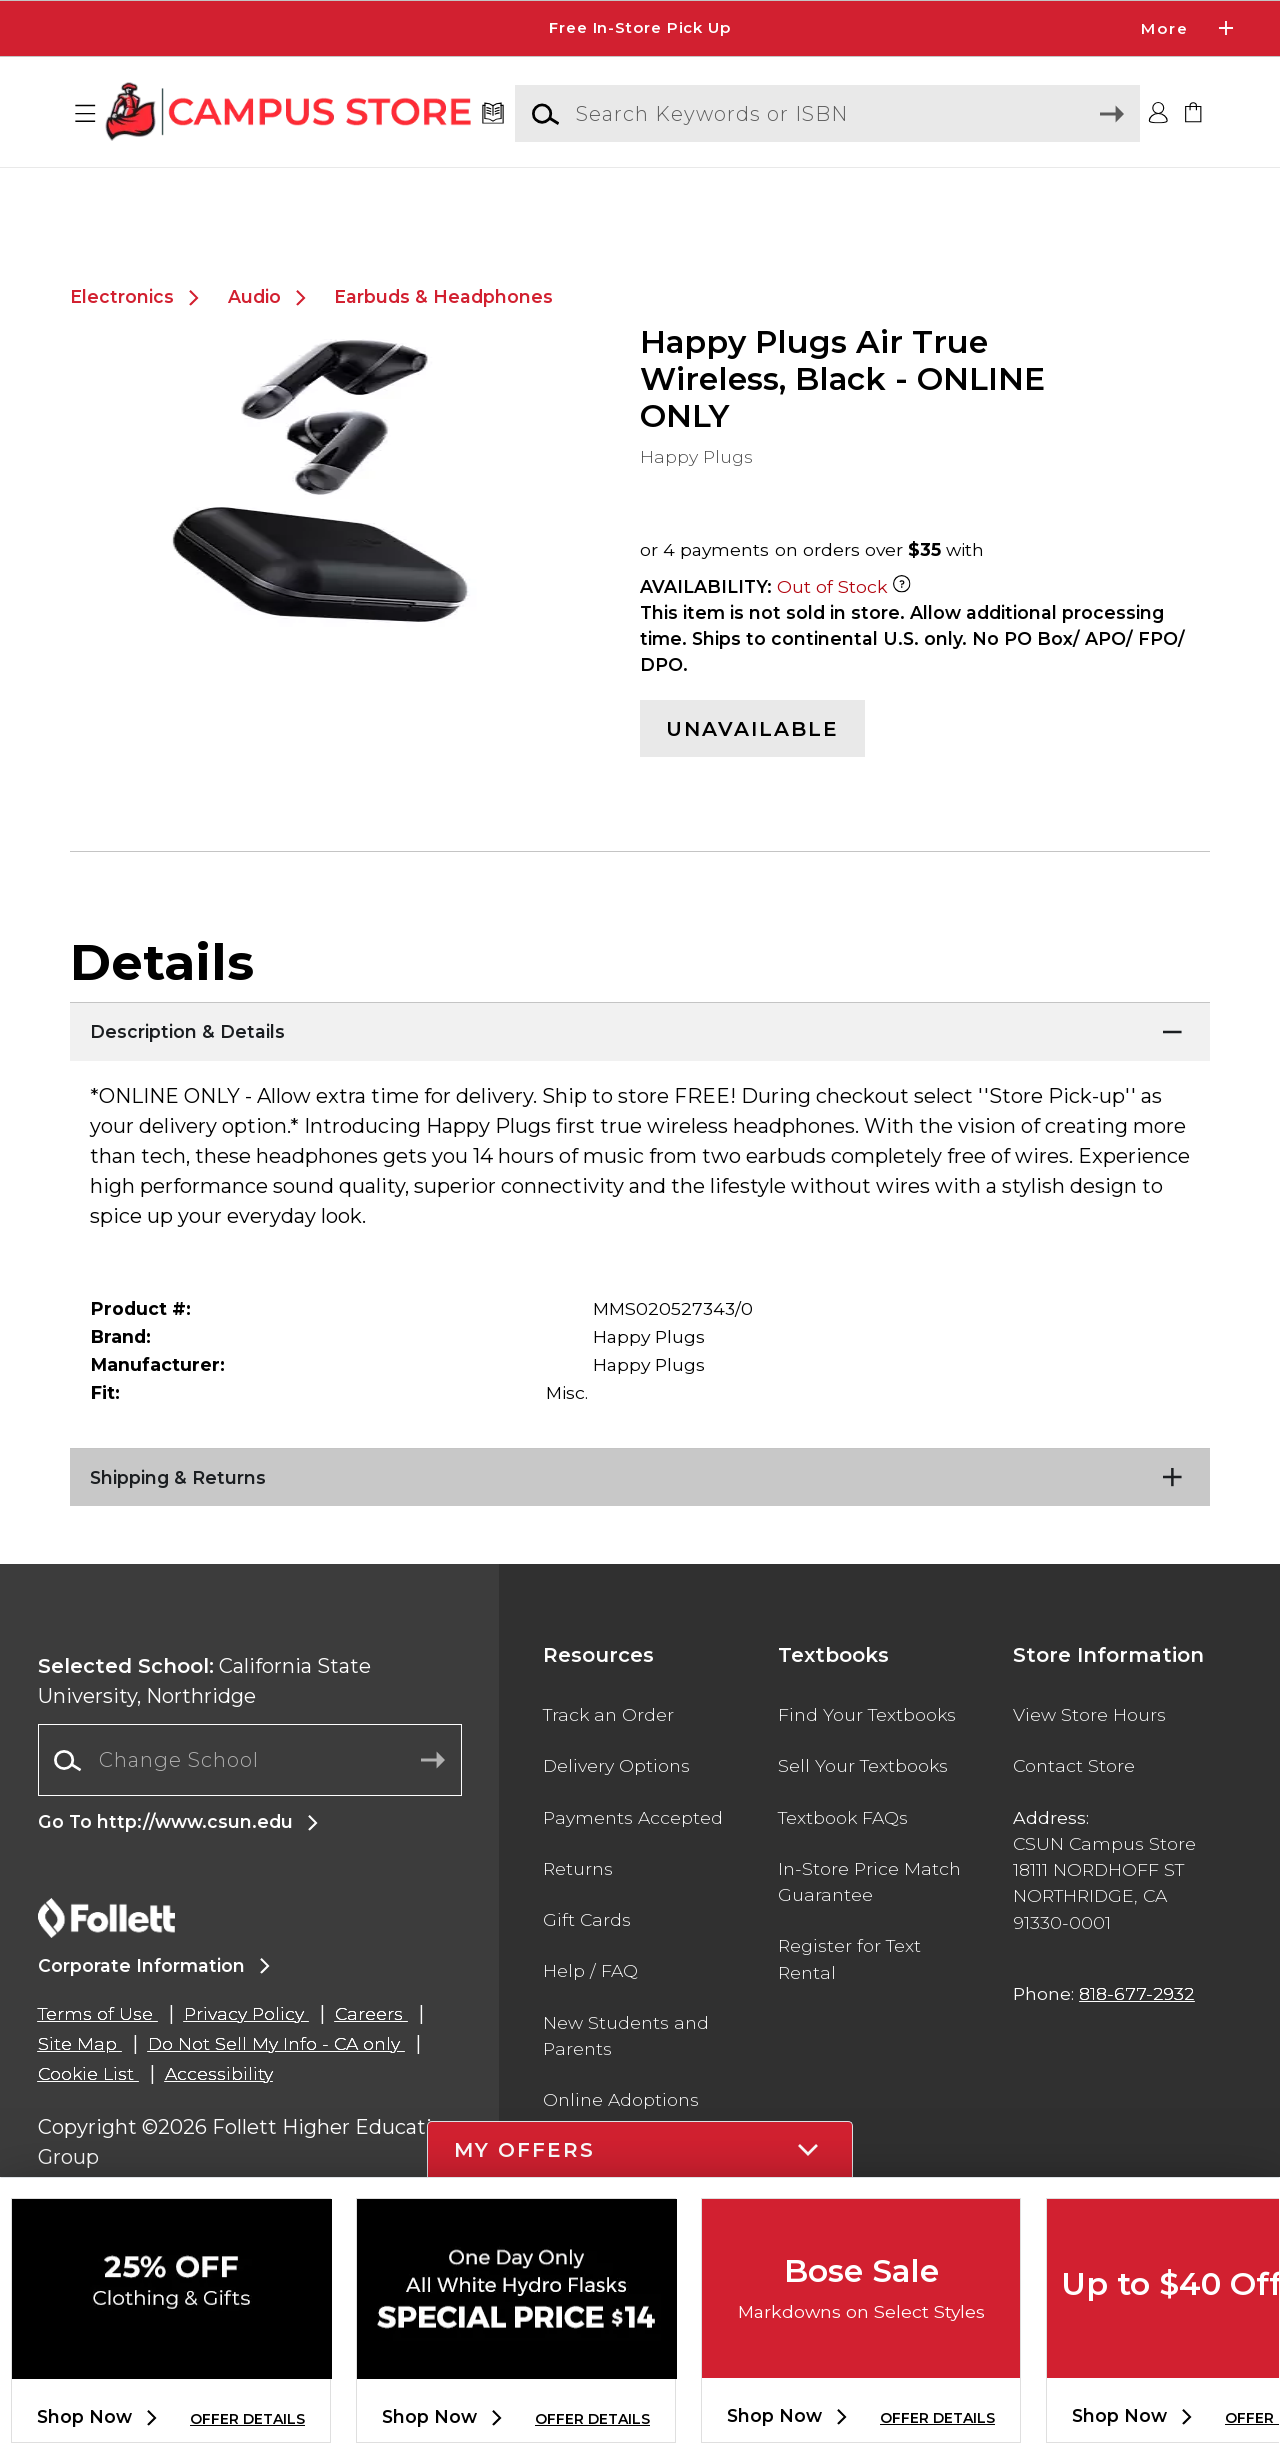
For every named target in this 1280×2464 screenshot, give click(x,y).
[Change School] (250, 1808)
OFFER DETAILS (247, 2419)
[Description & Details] (640, 1075)
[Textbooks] (493, 114)
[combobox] (250, 1808)
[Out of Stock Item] (902, 634)
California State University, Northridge (204, 1729)
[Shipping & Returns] (640, 1521)
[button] (86, 114)
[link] (1194, 114)
